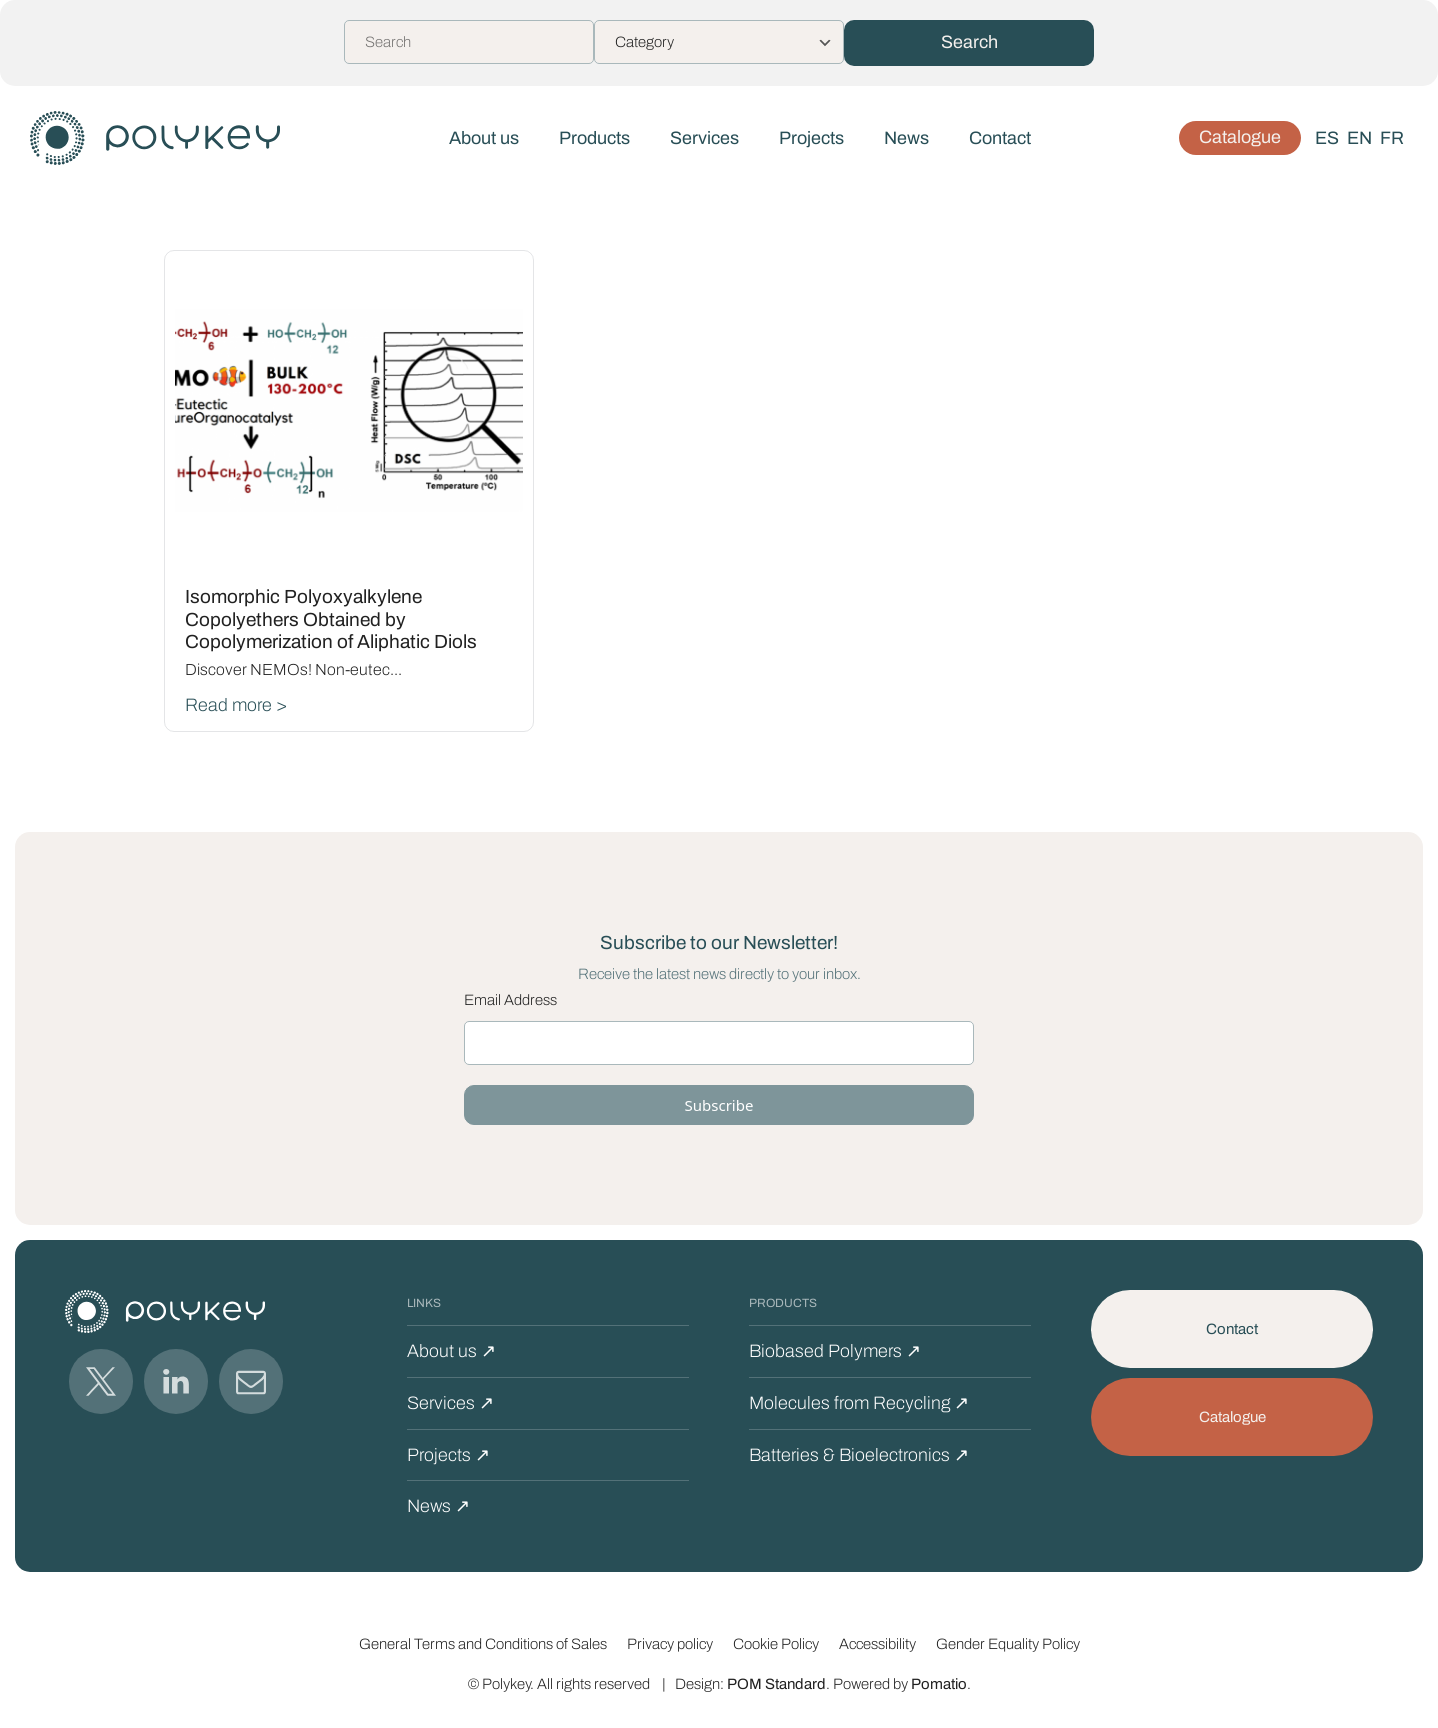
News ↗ (438, 1506)
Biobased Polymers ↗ (835, 1351)
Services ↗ (450, 1403)
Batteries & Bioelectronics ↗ (859, 1455)
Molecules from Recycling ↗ (859, 1403)
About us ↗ (451, 1351)
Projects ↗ (448, 1455)
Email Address (510, 1000)
